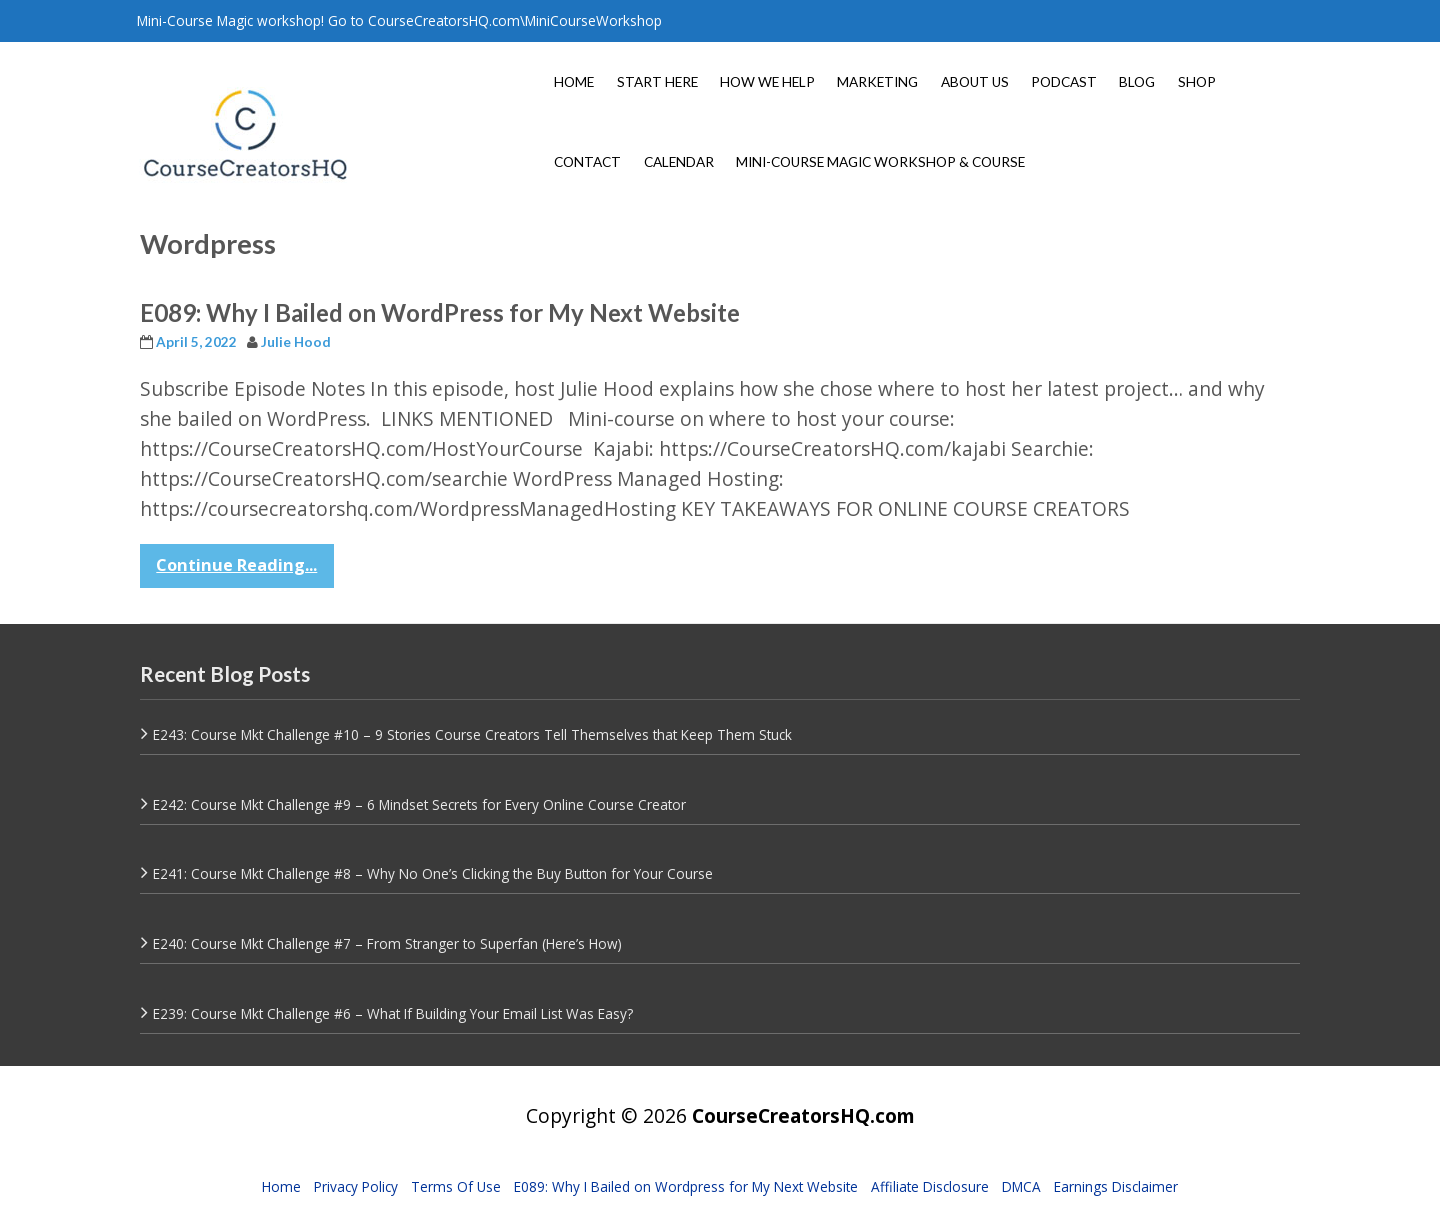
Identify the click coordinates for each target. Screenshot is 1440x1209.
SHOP (1197, 82)
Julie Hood (296, 342)
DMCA (1021, 1186)
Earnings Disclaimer (1116, 1186)
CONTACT (587, 162)
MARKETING (877, 82)
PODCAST (1064, 82)
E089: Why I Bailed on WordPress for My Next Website (440, 312)
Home (281, 1186)
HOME (574, 82)
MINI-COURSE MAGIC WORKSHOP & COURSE (880, 162)
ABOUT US (975, 82)
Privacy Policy (356, 1186)
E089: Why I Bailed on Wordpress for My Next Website (686, 1186)
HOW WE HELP (767, 82)
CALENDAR (679, 162)
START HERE (657, 82)
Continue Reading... (236, 565)
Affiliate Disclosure (930, 1186)
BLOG (1137, 82)
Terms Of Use (456, 1186)
